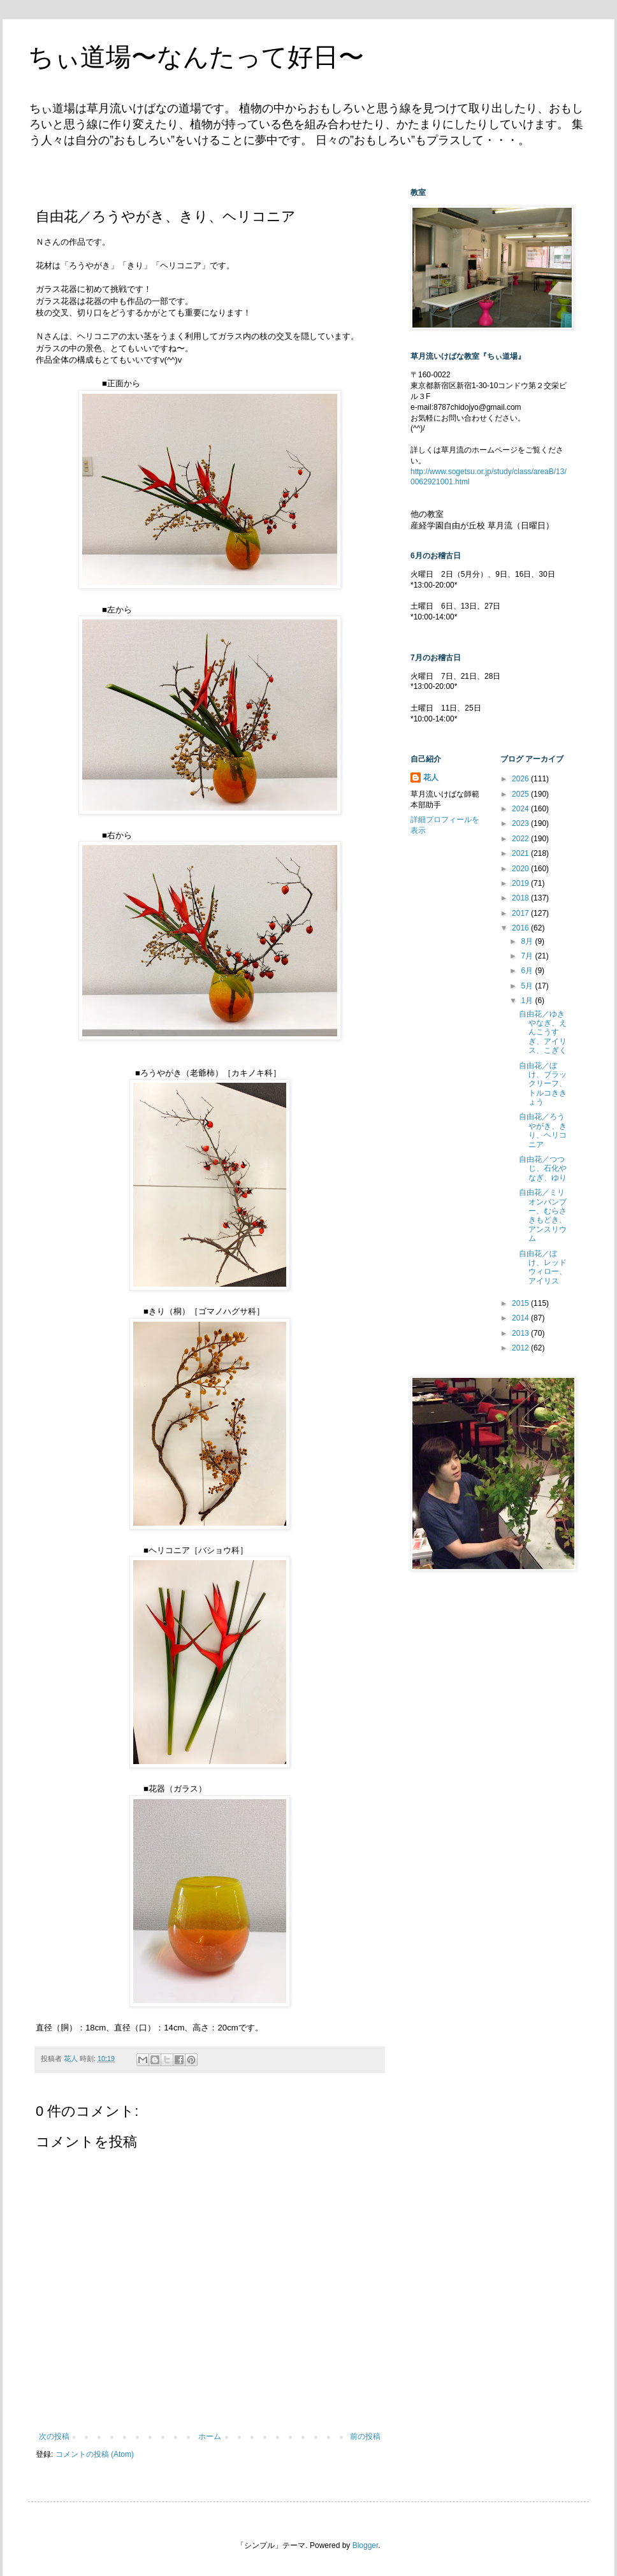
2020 (521, 868)
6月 (528, 970)
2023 (521, 823)
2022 (521, 838)
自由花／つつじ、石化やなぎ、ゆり (543, 1168)
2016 (521, 927)
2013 (521, 1333)
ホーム (209, 2436)
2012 (521, 1347)
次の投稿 (54, 2436)
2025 (521, 794)
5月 (528, 985)
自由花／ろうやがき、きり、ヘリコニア (543, 1130)
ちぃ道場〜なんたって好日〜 (196, 57)
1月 (528, 1000)
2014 (521, 1317)
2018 (521, 898)
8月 (528, 941)
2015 (521, 1303)
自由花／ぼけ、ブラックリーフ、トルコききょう (543, 1084)
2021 (521, 853)
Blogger (365, 2545)
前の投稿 (365, 2436)
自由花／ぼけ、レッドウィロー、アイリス (543, 1267)
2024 (521, 808)
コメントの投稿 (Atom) (94, 2454)
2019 (521, 883)
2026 (521, 778)
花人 (431, 777)
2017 (521, 913)
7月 (528, 956)
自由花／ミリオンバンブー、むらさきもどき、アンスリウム (543, 1215)
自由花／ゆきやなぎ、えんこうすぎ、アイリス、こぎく (543, 1032)
